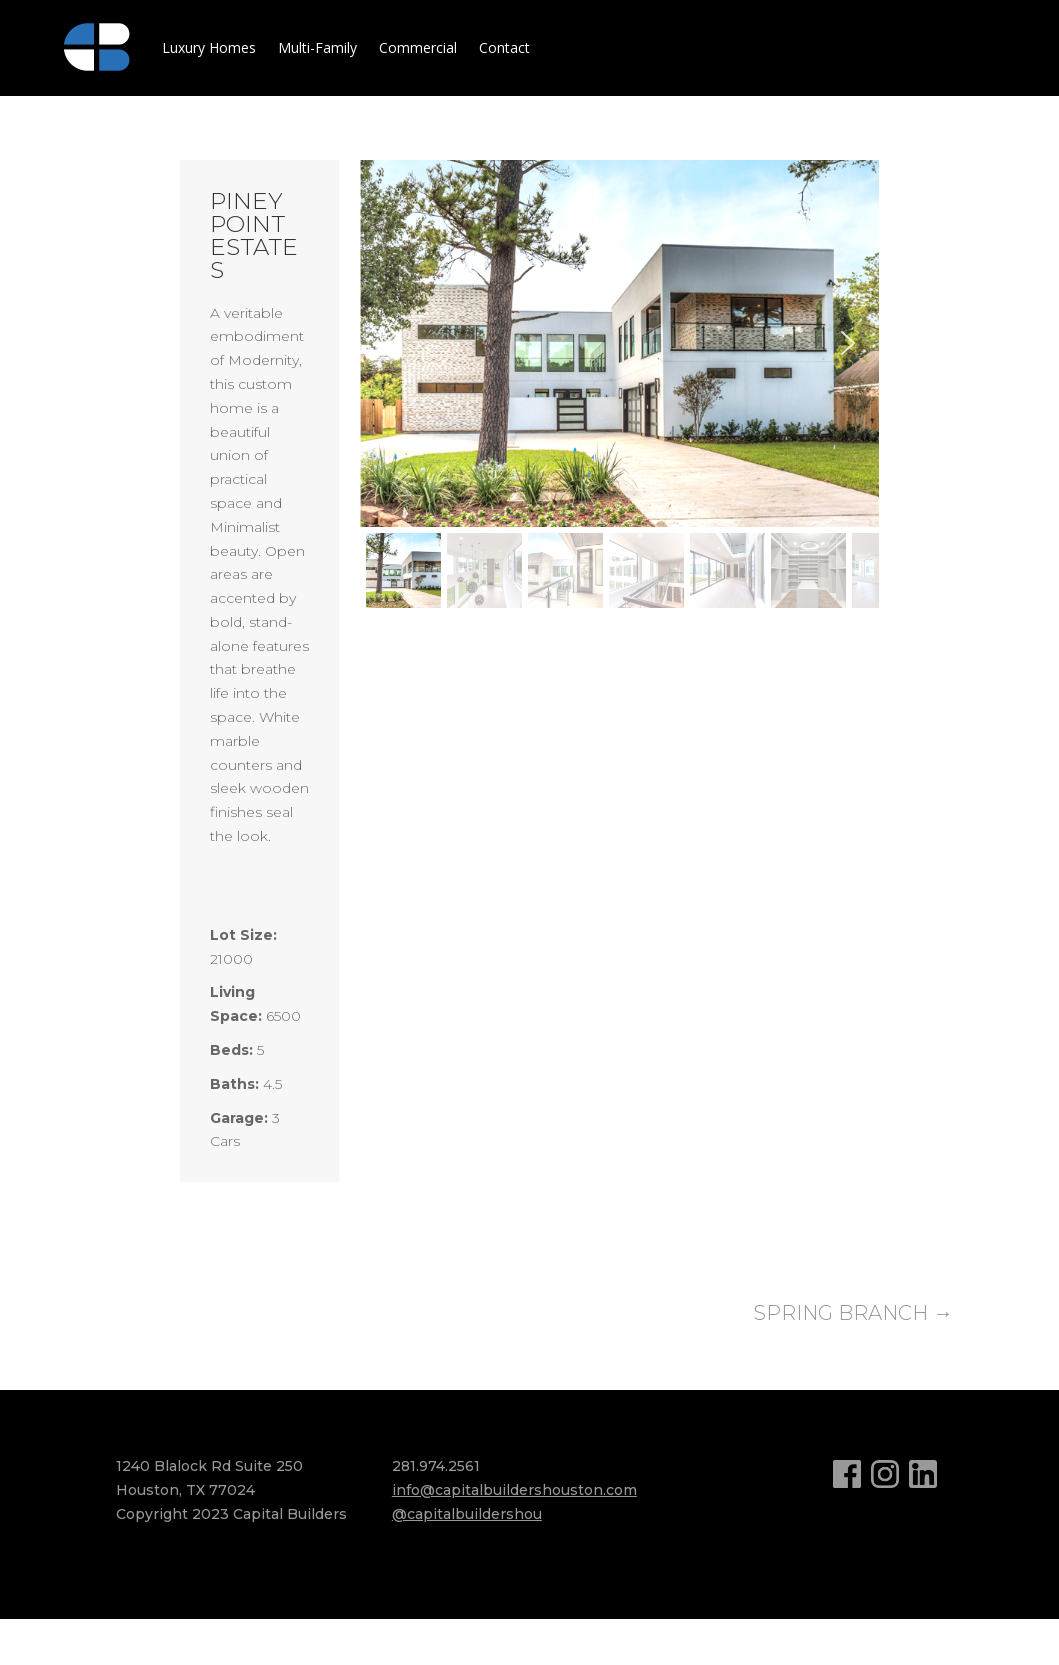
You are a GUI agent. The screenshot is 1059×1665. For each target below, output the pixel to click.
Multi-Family (317, 47)
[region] (619, 387)
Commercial (418, 47)
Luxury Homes (209, 47)
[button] (391, 343)
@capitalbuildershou (467, 1514)
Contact (504, 47)
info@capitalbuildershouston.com (514, 1490)
